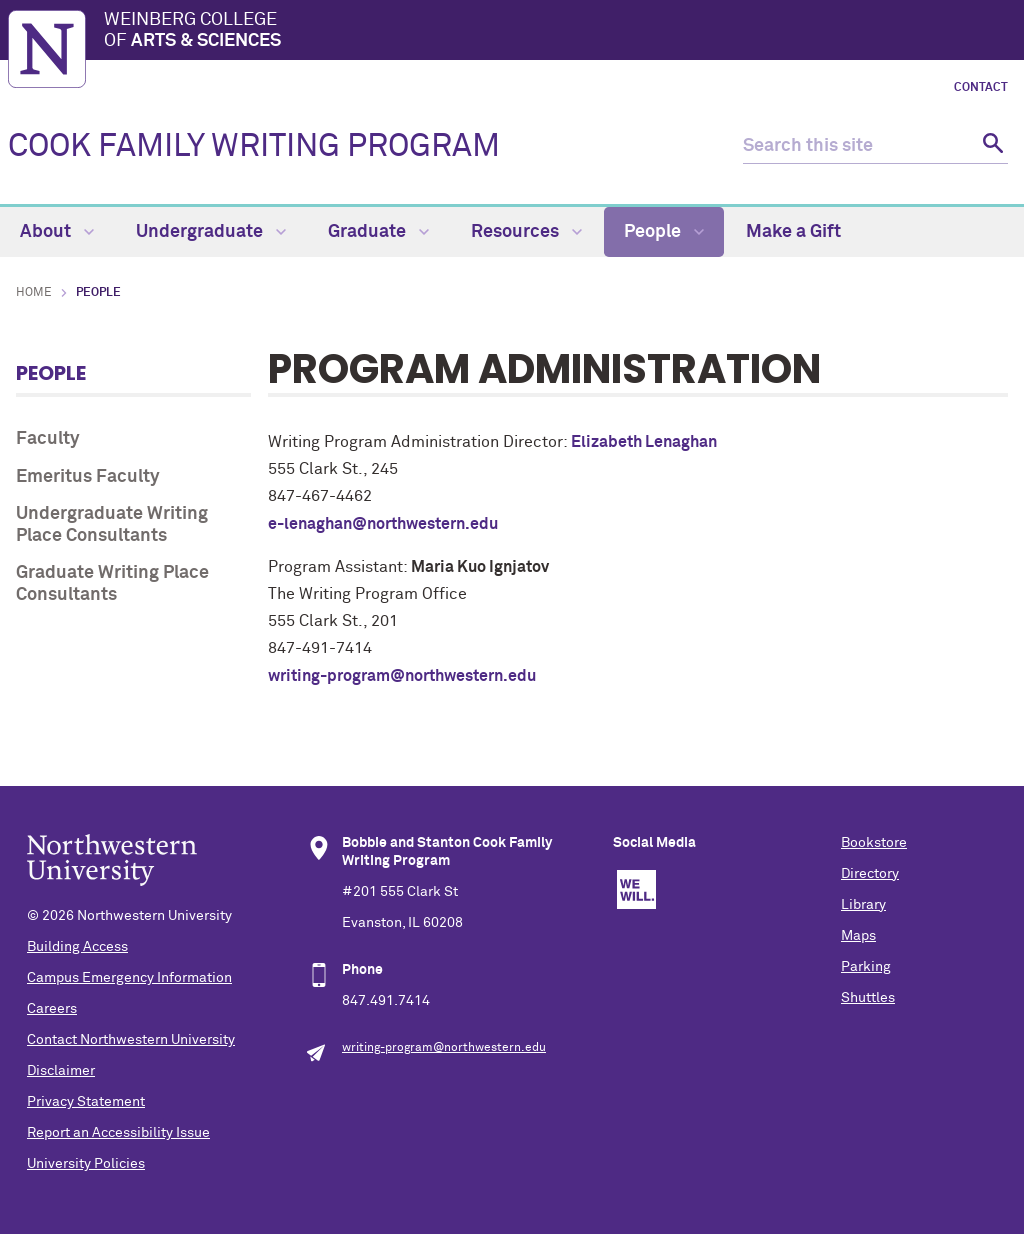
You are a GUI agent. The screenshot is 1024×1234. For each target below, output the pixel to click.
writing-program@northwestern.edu (402, 676)
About (57, 232)
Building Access (77, 947)
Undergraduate (211, 232)
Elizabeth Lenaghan (644, 442)
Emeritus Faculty (88, 477)
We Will (636, 889)
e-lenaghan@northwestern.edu (383, 524)
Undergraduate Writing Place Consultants (112, 525)
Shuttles (868, 998)
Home (34, 293)
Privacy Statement (86, 1102)
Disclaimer (61, 1071)
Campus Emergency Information (129, 978)
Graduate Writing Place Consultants (112, 584)
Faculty (48, 439)
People (664, 232)
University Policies (86, 1164)
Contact (981, 88)
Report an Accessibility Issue (118, 1133)
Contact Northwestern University (131, 1040)
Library (863, 905)
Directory (870, 874)
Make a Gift (793, 232)
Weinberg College (560, 32)
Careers (52, 1009)
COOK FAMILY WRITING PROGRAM (254, 147)
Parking (866, 967)
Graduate (378, 232)
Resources (526, 232)
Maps (858, 936)
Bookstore (874, 843)
